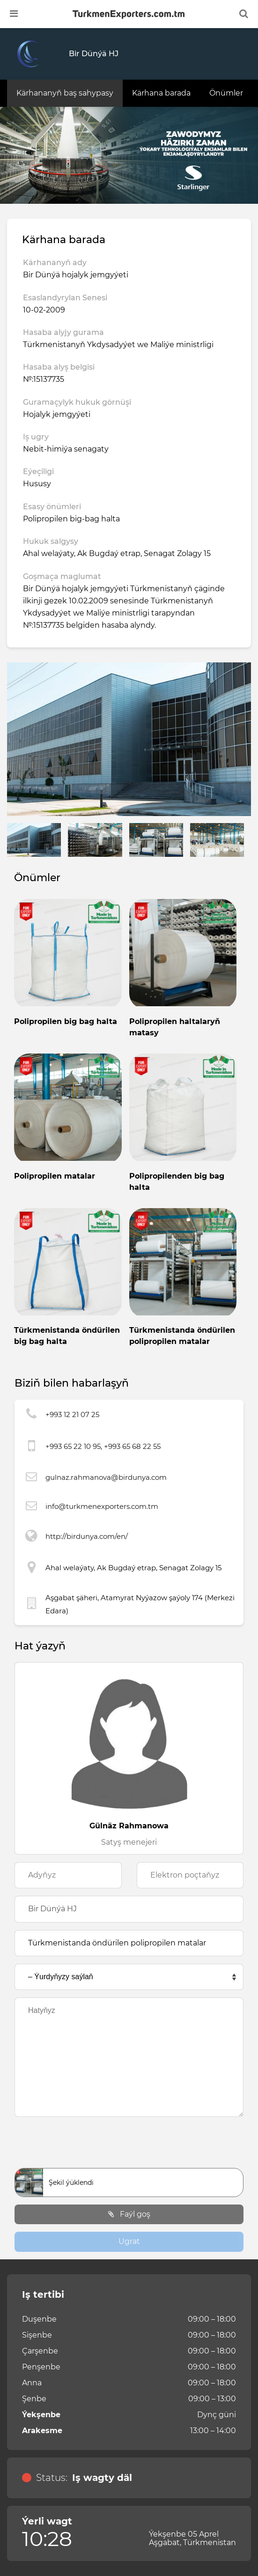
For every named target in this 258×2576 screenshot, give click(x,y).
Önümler (226, 93)
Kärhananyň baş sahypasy (64, 93)
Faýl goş (129, 2214)
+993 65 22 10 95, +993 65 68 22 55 (103, 1446)
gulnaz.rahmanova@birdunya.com (106, 1477)
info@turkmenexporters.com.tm (101, 1506)
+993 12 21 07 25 (72, 1414)
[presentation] (129, 2145)
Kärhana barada (161, 93)
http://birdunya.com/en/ (86, 1536)
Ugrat (129, 2241)
